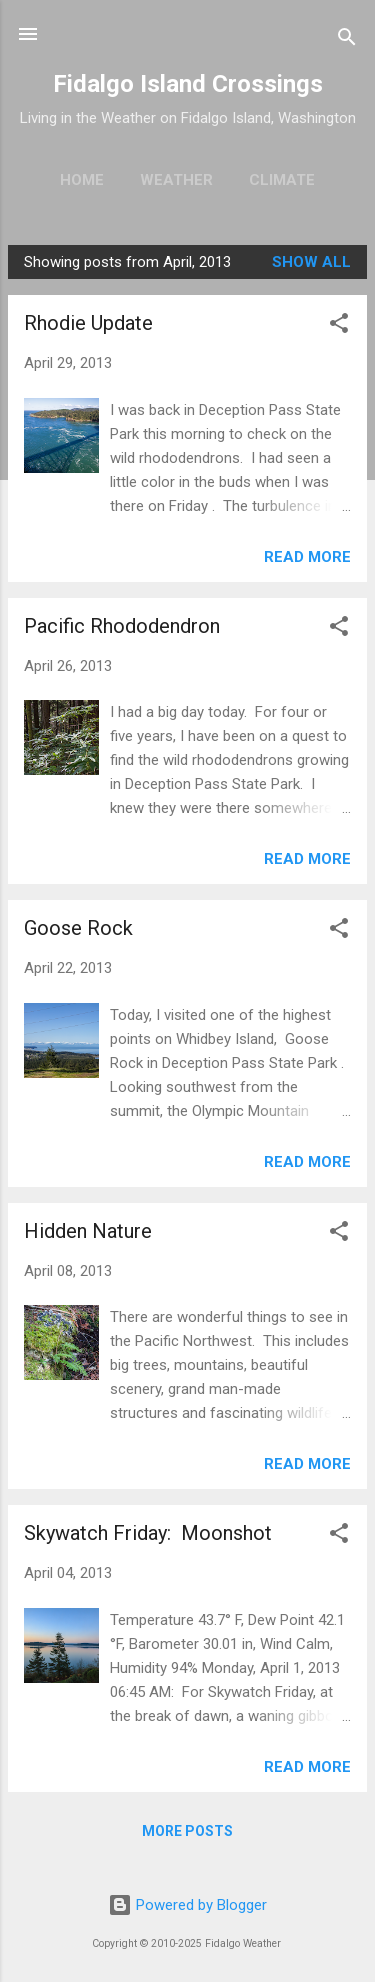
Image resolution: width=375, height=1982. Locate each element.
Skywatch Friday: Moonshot (148, 1533)
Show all (311, 262)
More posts (187, 1831)
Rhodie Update (88, 323)
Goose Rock (78, 928)
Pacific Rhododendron (122, 626)
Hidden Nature (88, 1231)
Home (82, 180)
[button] (339, 326)
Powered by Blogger (187, 1905)
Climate (282, 180)
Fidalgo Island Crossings (188, 84)
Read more (307, 557)
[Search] (347, 40)
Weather (176, 180)
